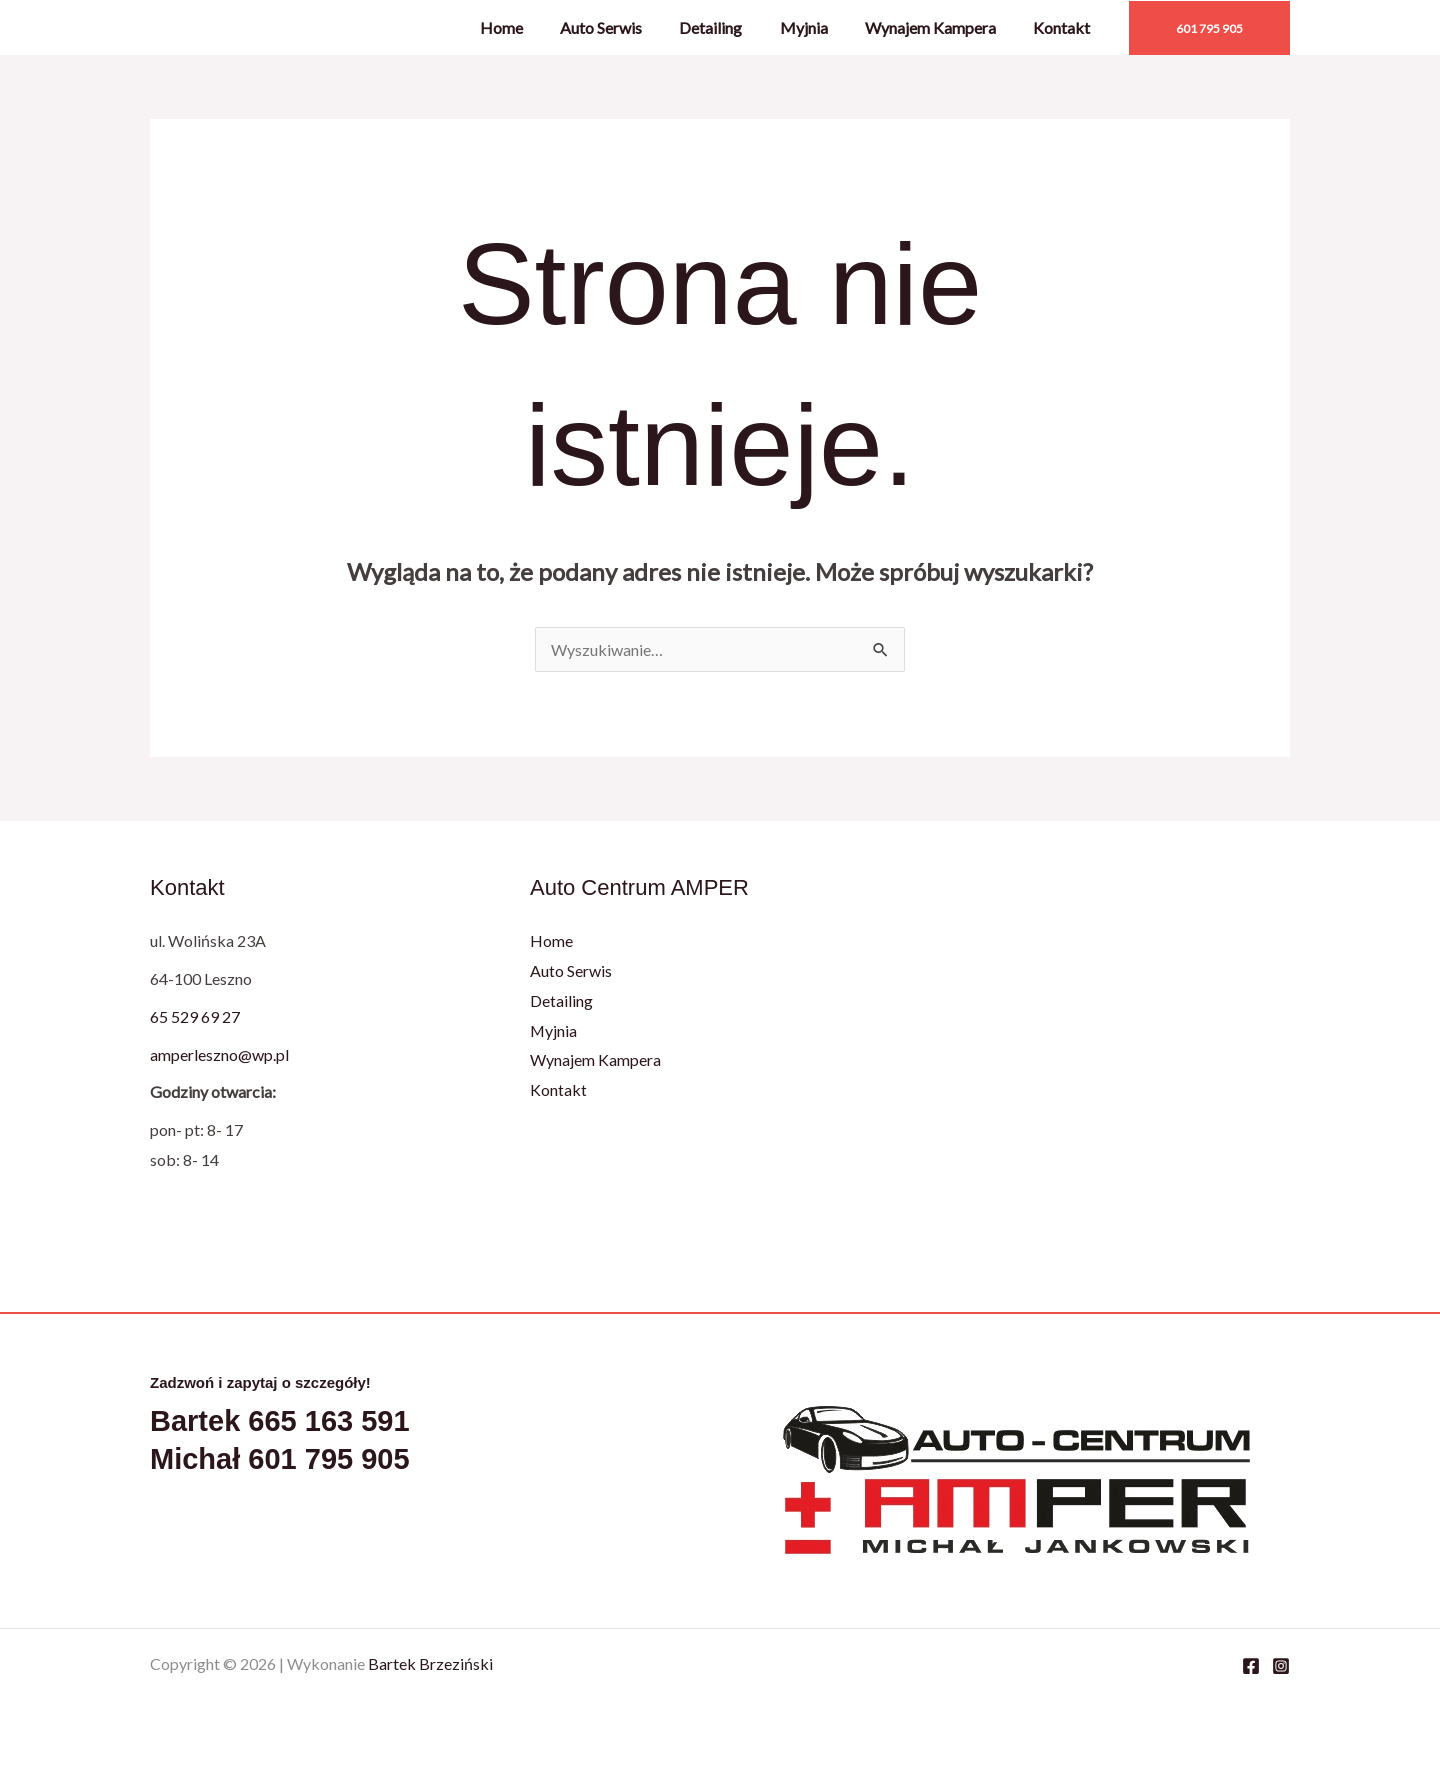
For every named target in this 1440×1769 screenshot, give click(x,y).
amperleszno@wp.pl (219, 1054)
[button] (1209, 28)
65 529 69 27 (195, 1016)
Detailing (729, 27)
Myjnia (817, 27)
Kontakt (1064, 27)
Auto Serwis (625, 27)
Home (530, 27)
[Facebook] (1251, 1666)
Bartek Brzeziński (430, 1663)
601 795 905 (328, 1459)
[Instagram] (1281, 1666)
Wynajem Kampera (938, 27)
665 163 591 (328, 1421)
